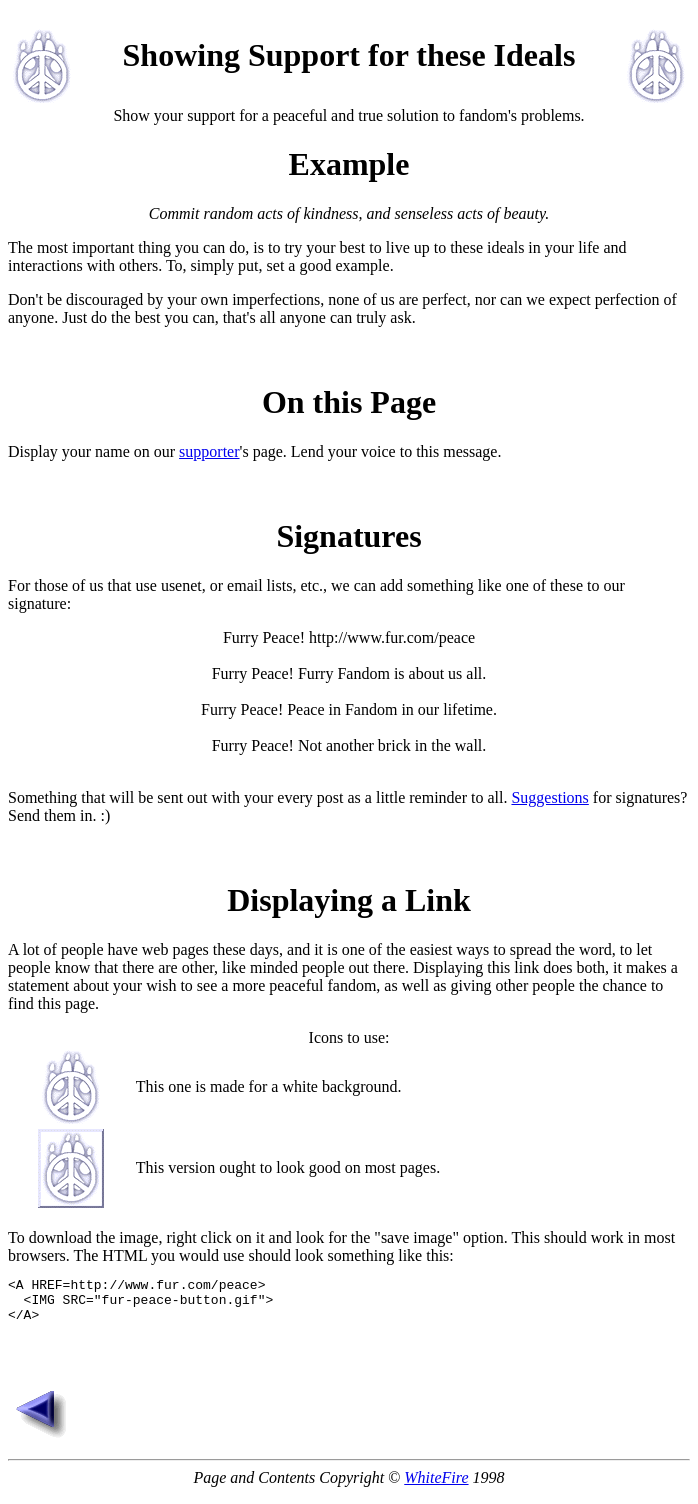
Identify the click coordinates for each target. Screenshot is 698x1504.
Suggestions (549, 797)
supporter (209, 451)
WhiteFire (436, 1486)
